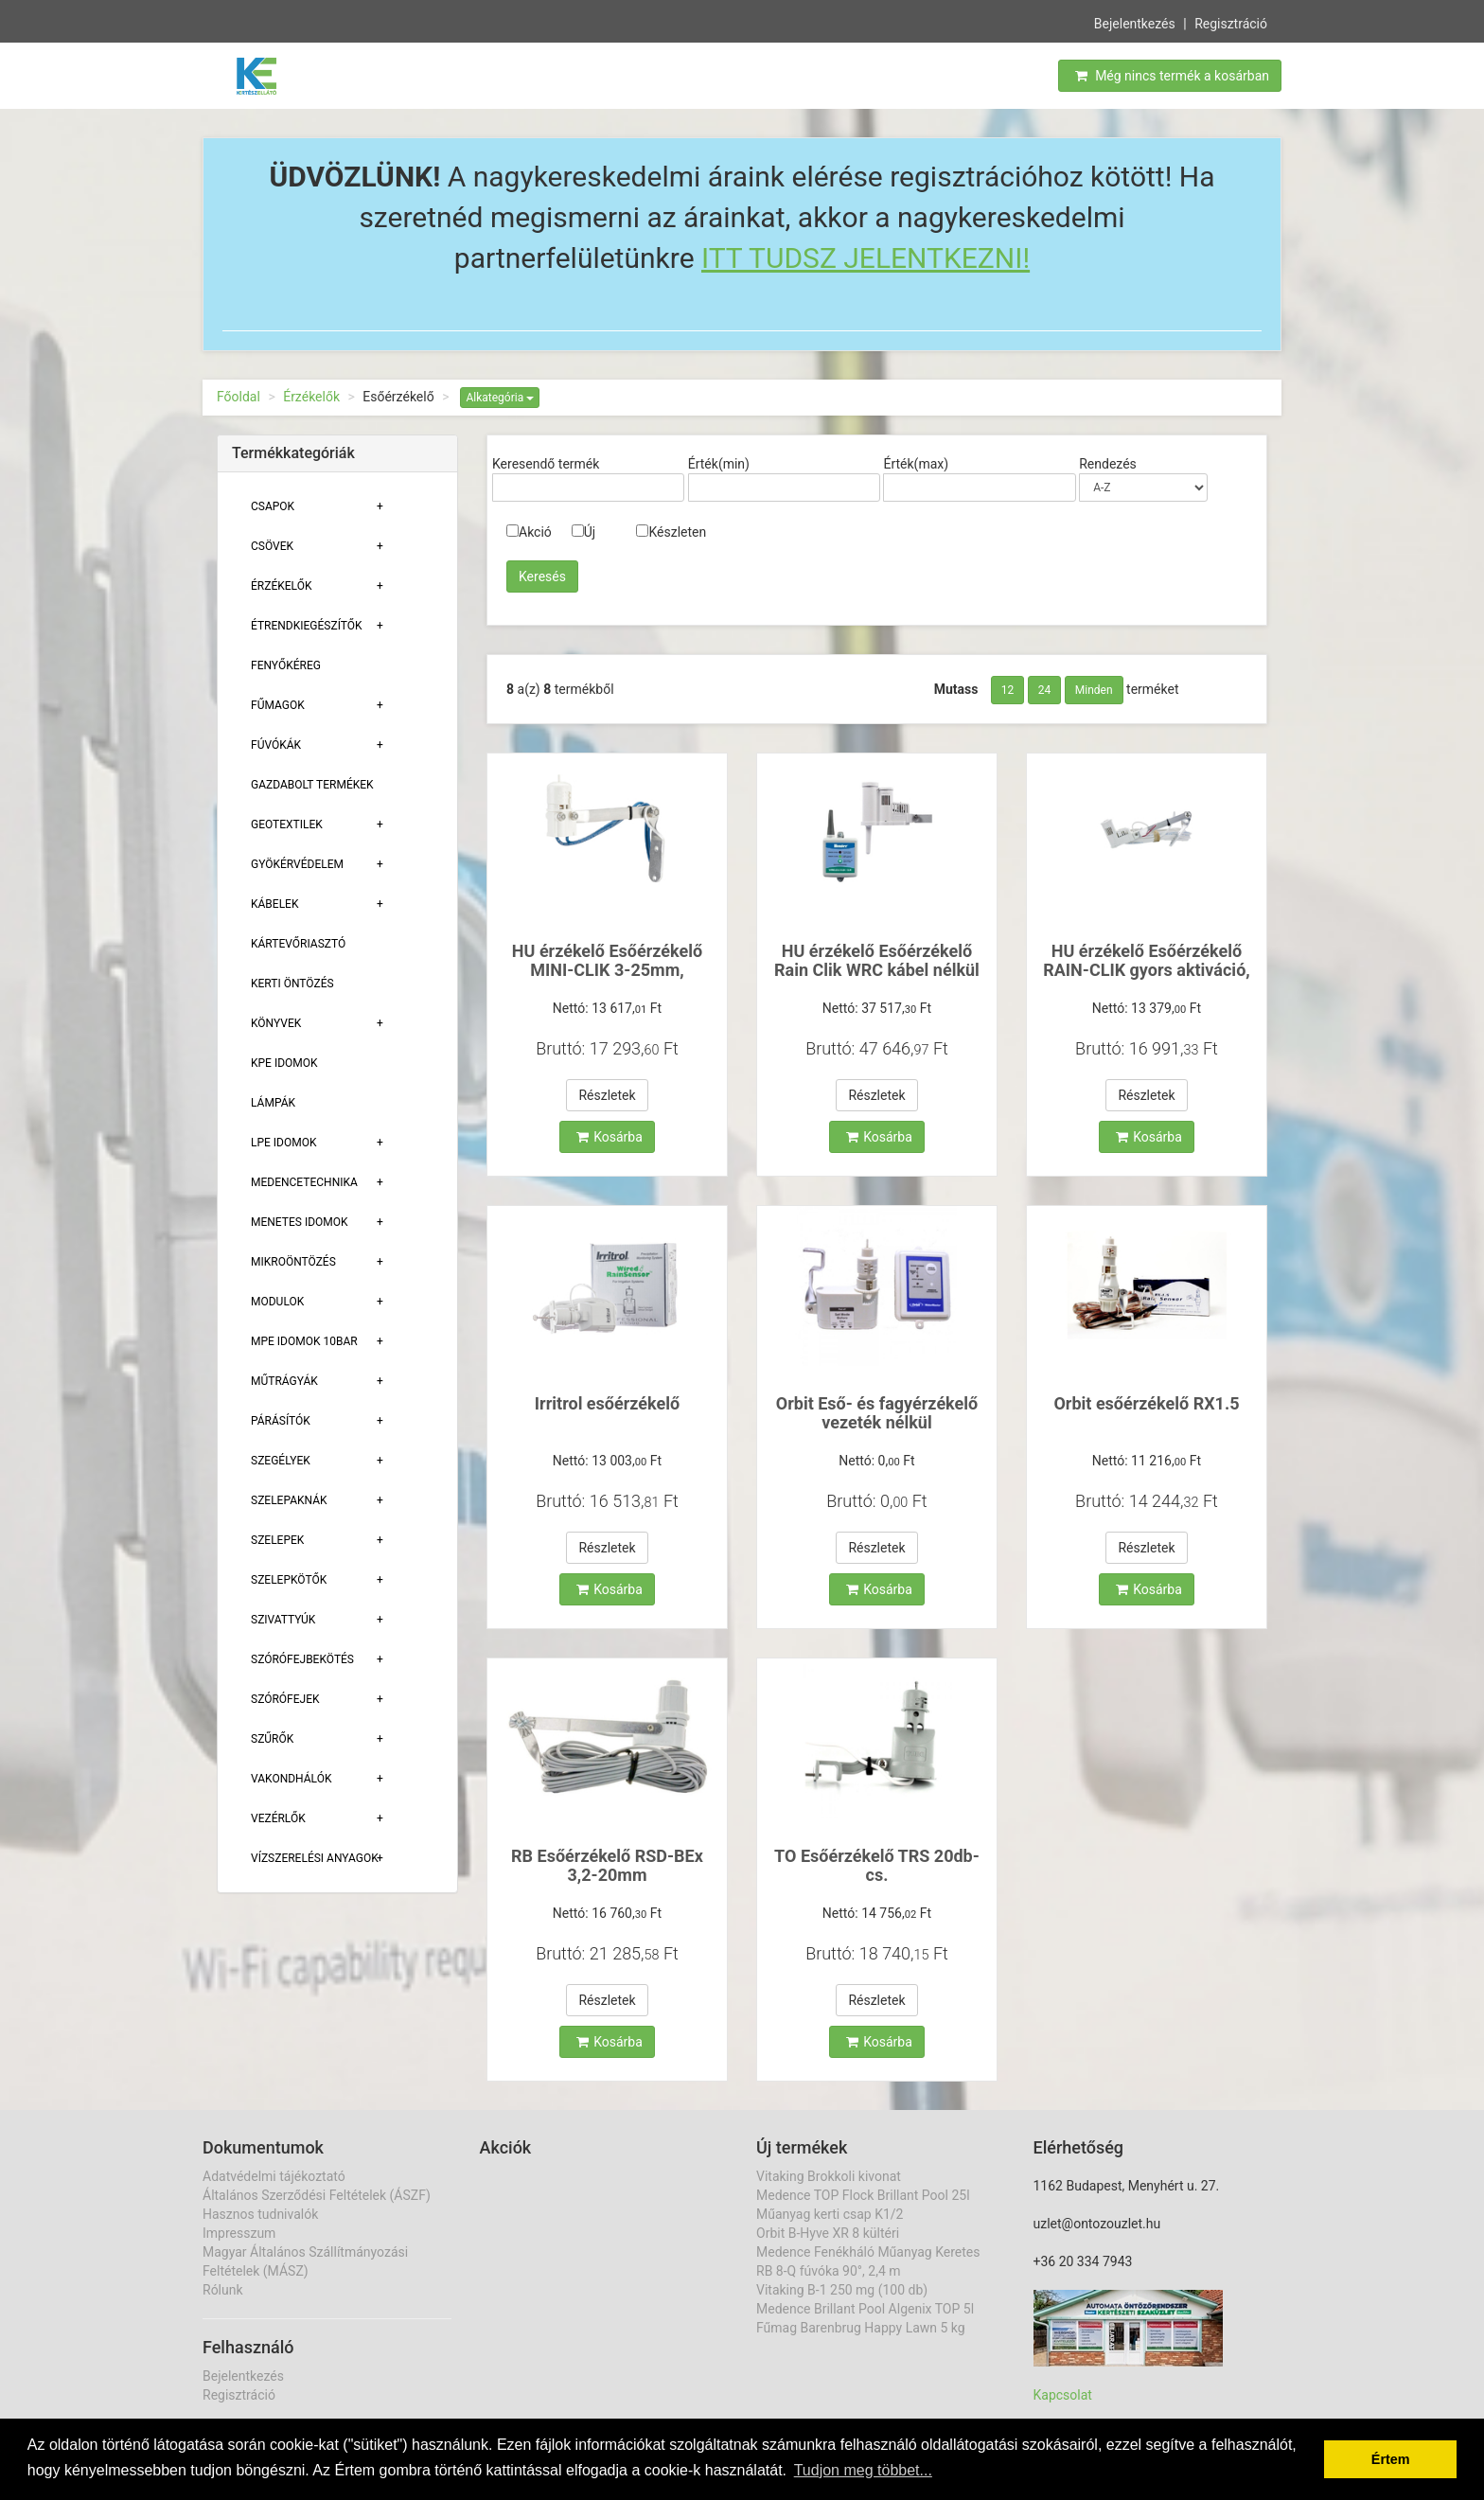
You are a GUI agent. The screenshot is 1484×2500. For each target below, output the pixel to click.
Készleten (671, 532)
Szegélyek (280, 1460)
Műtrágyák (284, 1381)
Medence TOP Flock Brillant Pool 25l (863, 2195)
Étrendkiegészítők (306, 625)
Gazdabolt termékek (312, 784)
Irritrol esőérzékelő (607, 1403)
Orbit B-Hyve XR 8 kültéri (827, 2233)
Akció (529, 532)
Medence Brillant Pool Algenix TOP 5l (865, 2308)
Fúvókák (276, 745)
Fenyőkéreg (286, 665)
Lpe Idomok (284, 1142)
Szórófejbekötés (302, 1659)
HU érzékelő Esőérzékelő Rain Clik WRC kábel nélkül (877, 960)
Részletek (606, 1095)
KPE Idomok (284, 1063)
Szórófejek (285, 1699)
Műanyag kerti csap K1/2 (829, 2214)
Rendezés (1108, 463)
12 (1008, 690)
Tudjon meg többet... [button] (863, 2470)
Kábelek (274, 904)
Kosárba (609, 1136)
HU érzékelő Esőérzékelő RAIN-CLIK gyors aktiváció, (1146, 960)
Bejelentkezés (1134, 21)
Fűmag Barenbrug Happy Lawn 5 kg (860, 2327)
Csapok (272, 506)
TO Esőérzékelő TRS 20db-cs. (877, 1865)
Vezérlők (278, 1818)
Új (583, 532)
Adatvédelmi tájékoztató (274, 2176)
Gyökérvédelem (297, 864)
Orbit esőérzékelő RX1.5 (1146, 1403)
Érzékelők (311, 396)
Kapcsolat (1063, 2394)
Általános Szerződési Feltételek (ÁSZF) (317, 2195)
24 (1044, 690)
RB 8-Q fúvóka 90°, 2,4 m (828, 2270)
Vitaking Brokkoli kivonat (828, 2176)
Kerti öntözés (292, 983)
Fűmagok (278, 705)
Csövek (272, 546)
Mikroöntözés (293, 1261)
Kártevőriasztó (298, 943)
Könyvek (276, 1023)
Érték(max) (915, 463)
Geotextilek (287, 824)
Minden (1094, 690)
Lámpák (273, 1102)
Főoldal (238, 396)
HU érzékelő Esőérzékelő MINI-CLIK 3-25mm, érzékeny (607, 970)
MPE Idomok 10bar (304, 1341)
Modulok (277, 1301)
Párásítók (280, 1420)
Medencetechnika (304, 1182)
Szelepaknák (289, 1500)
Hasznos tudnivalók (260, 2214)
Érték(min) (719, 463)
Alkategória (500, 397)
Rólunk (223, 2289)
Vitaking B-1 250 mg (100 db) (842, 2289)
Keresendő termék (545, 463)
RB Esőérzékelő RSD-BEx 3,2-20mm (607, 1865)
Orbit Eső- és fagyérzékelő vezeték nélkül (877, 1412)
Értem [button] (1390, 2459)
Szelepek (277, 1540)
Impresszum (239, 2233)
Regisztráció (1230, 21)
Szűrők (272, 1739)
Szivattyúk (283, 1619)
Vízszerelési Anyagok (315, 1858)
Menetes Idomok (299, 1222)
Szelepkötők (289, 1580)
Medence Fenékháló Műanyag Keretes (868, 2252)
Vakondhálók (291, 1778)
